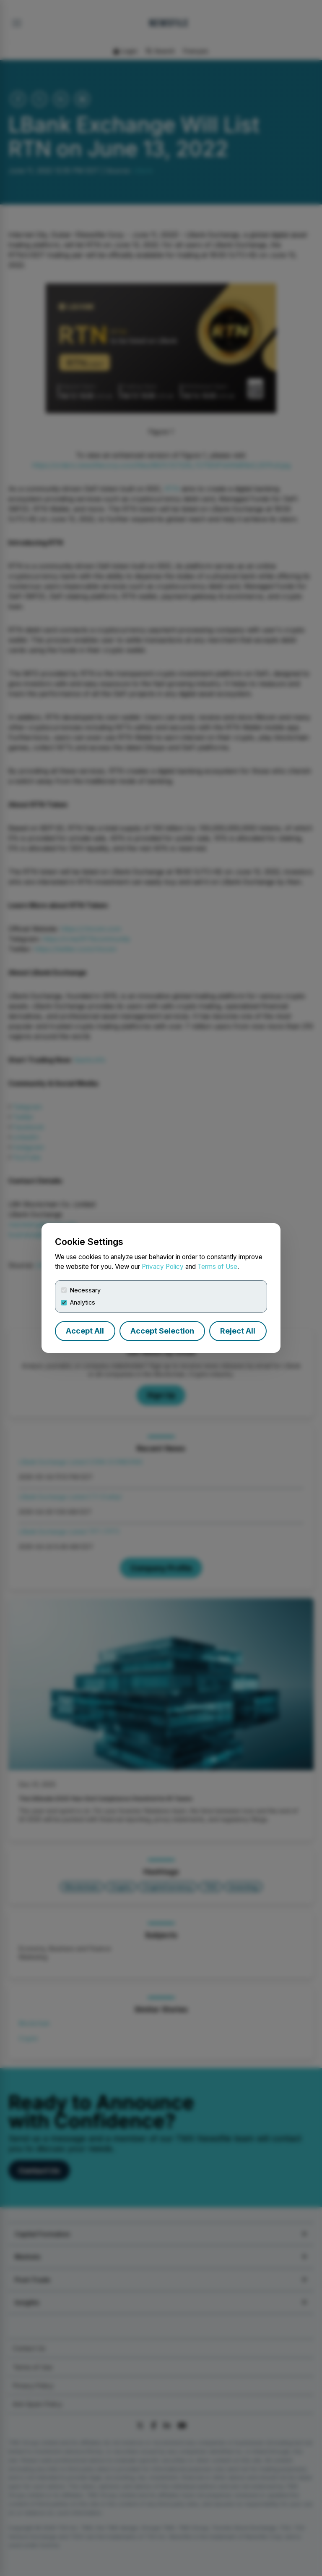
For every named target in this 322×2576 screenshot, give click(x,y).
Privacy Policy (163, 1267)
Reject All (237, 1330)
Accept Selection (162, 1330)
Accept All (85, 1330)
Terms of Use (217, 1267)
